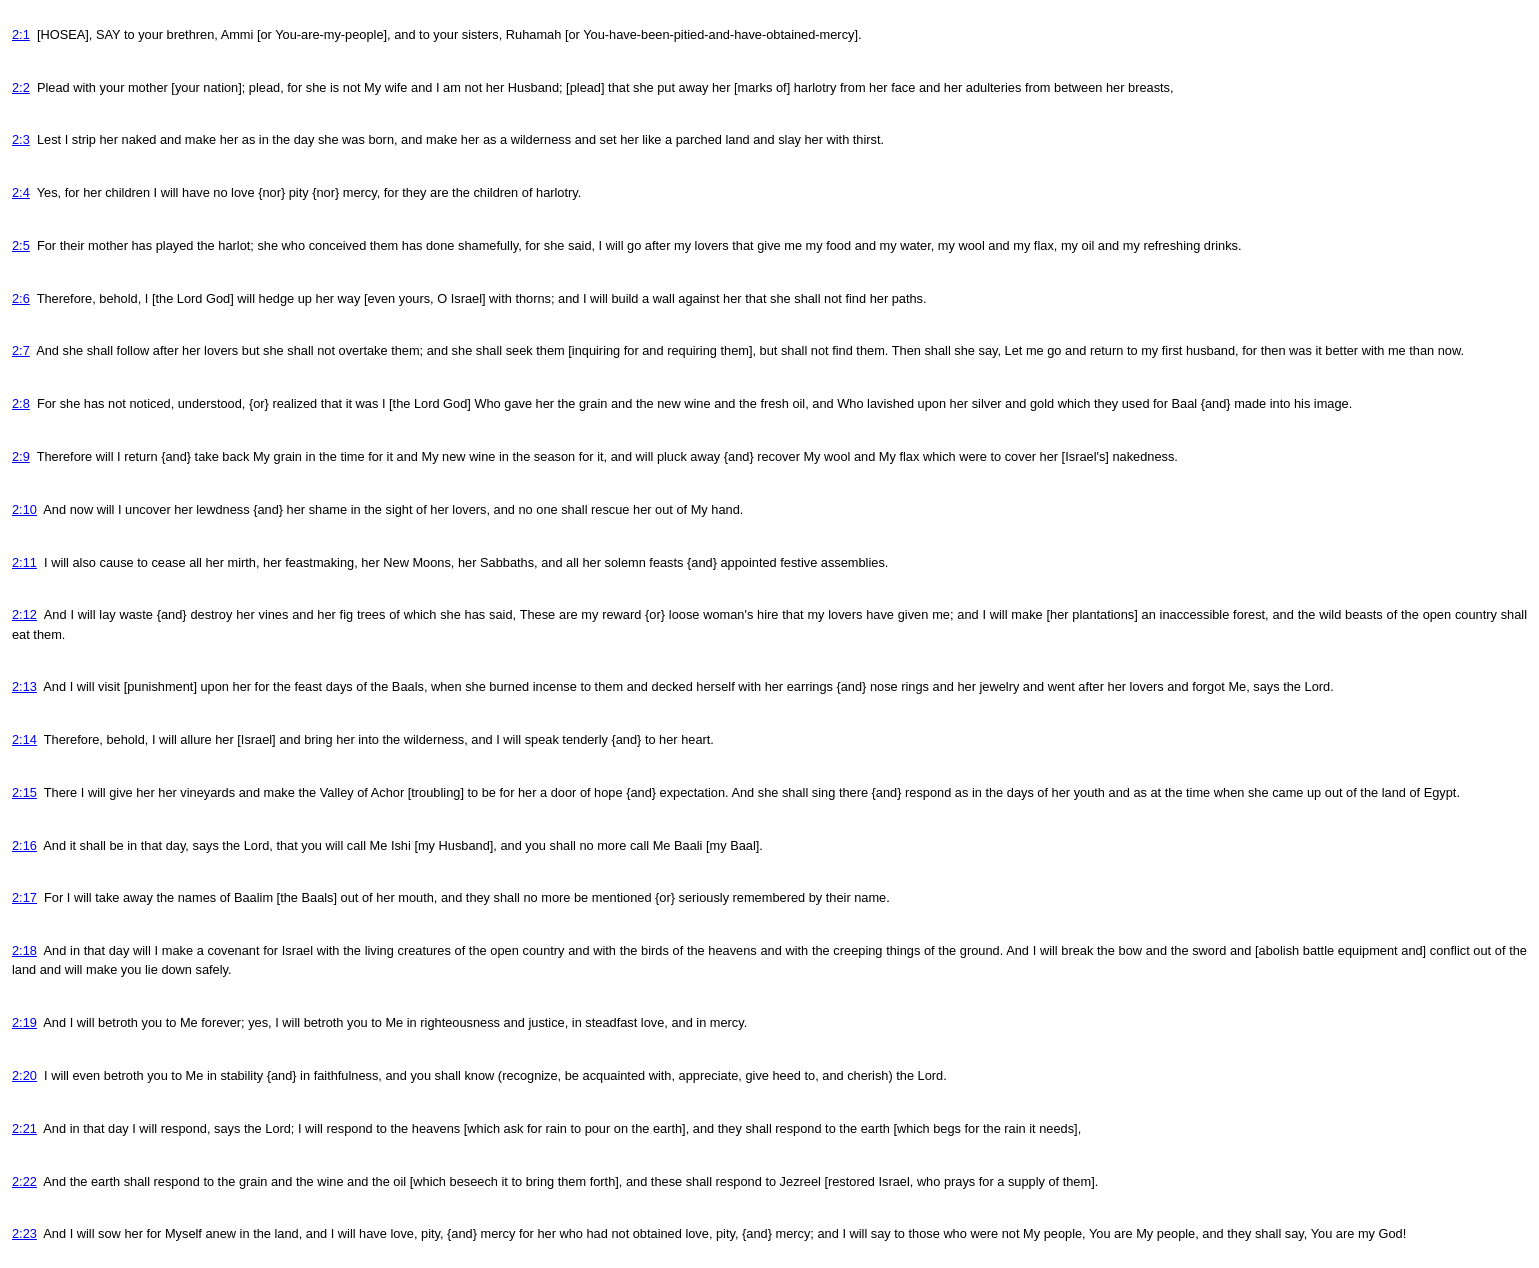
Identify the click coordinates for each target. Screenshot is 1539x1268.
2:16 (24, 845)
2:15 (24, 792)
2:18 (24, 950)
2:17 (24, 897)
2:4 (21, 192)
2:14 (24, 739)
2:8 (21, 403)
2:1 (21, 34)
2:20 (24, 1075)
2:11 (24, 562)
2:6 (21, 298)
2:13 (24, 686)
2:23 (24, 1233)
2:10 (24, 509)
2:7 (21, 350)
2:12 (24, 614)
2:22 (24, 1181)
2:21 (24, 1128)
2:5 (21, 245)
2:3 (21, 139)
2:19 (24, 1022)
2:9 (21, 456)
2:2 (21, 87)
